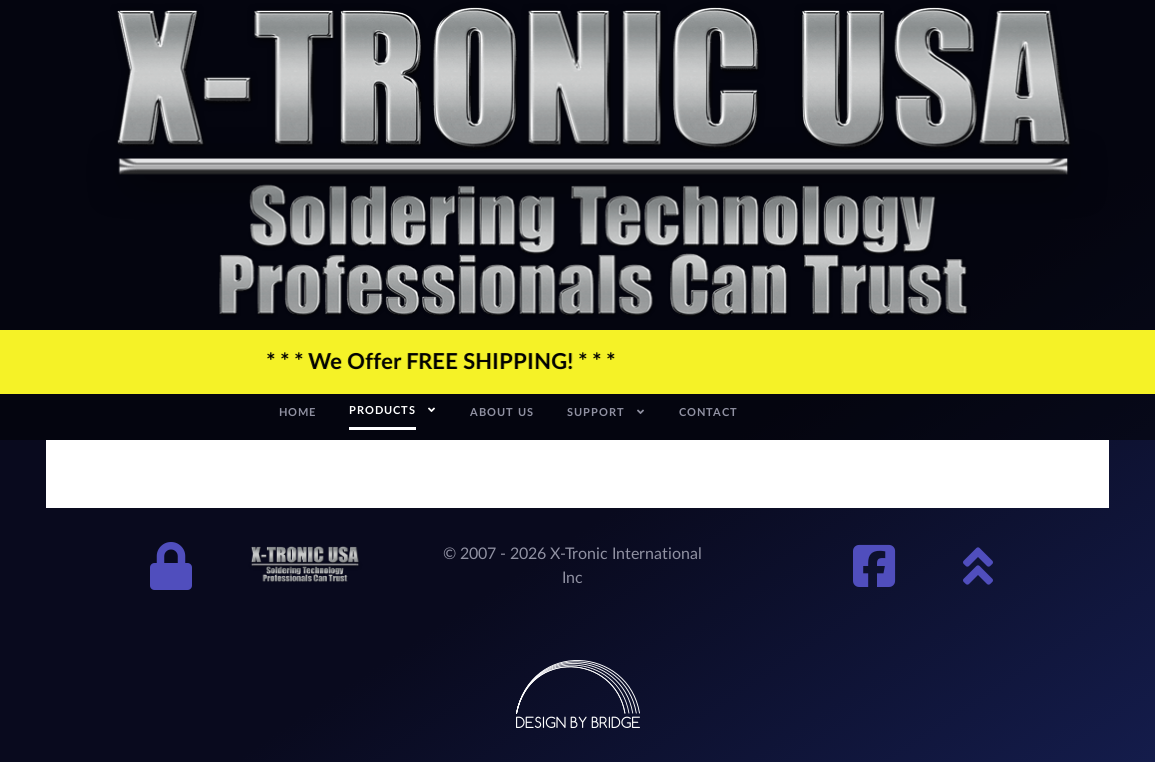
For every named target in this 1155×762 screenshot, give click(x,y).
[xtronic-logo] (593, 163)
